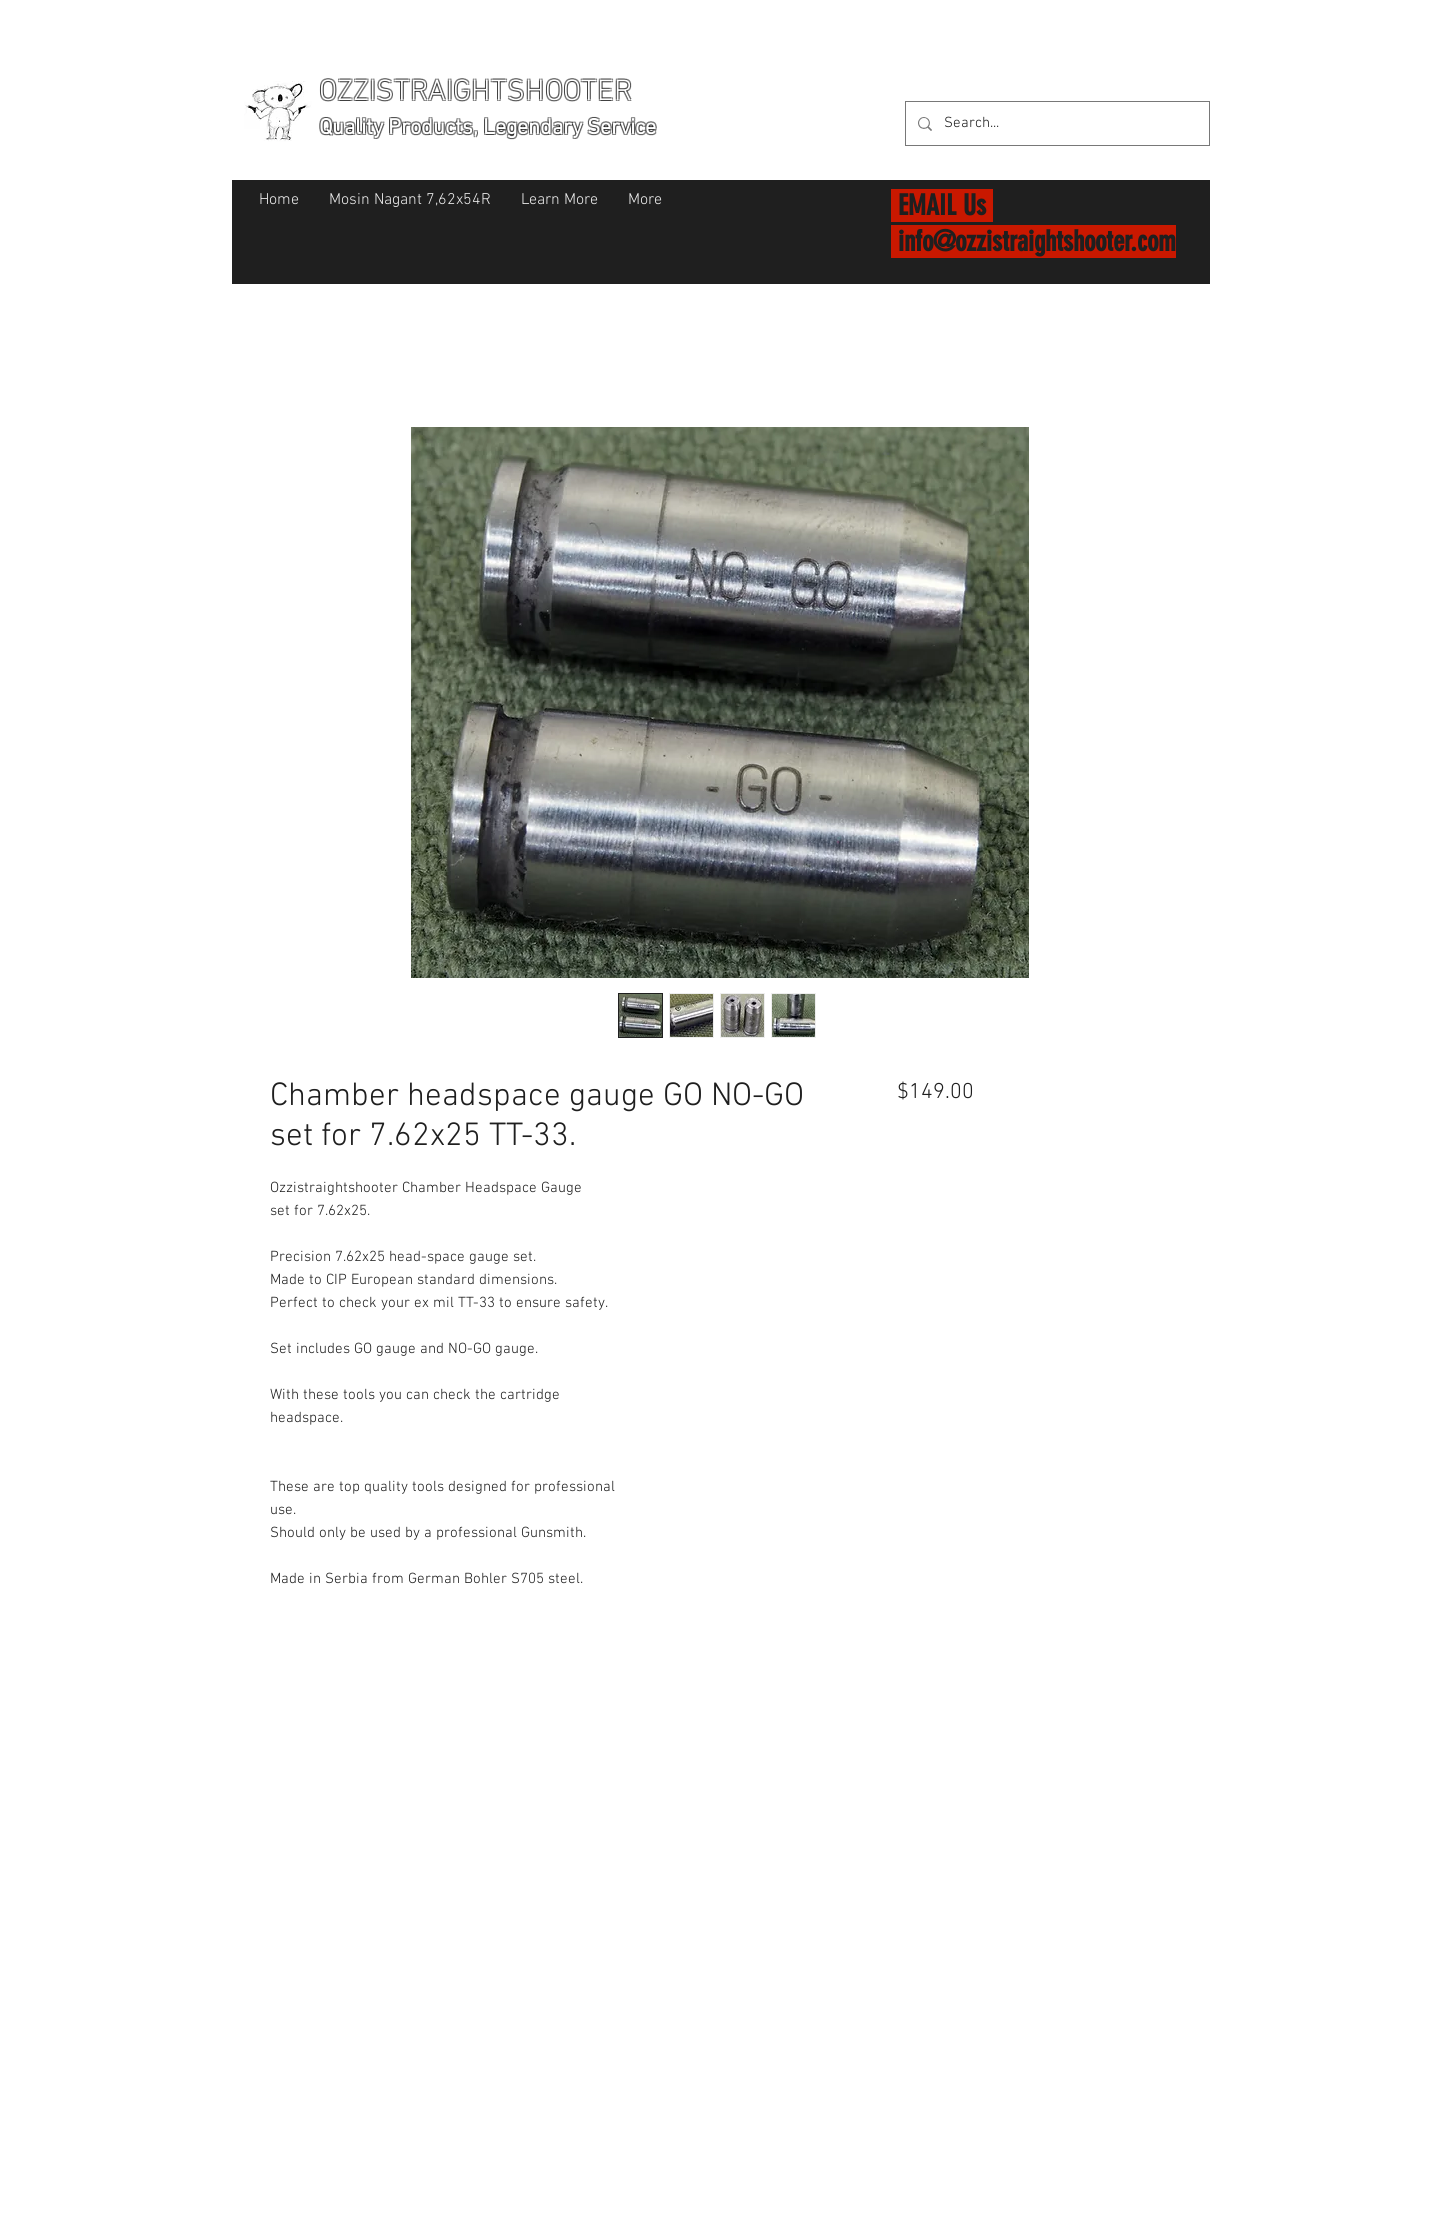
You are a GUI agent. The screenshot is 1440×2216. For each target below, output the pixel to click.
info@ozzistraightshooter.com (1037, 241)
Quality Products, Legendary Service (487, 128)
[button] (1184, 89)
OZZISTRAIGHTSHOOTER (475, 92)
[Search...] (1055, 123)
